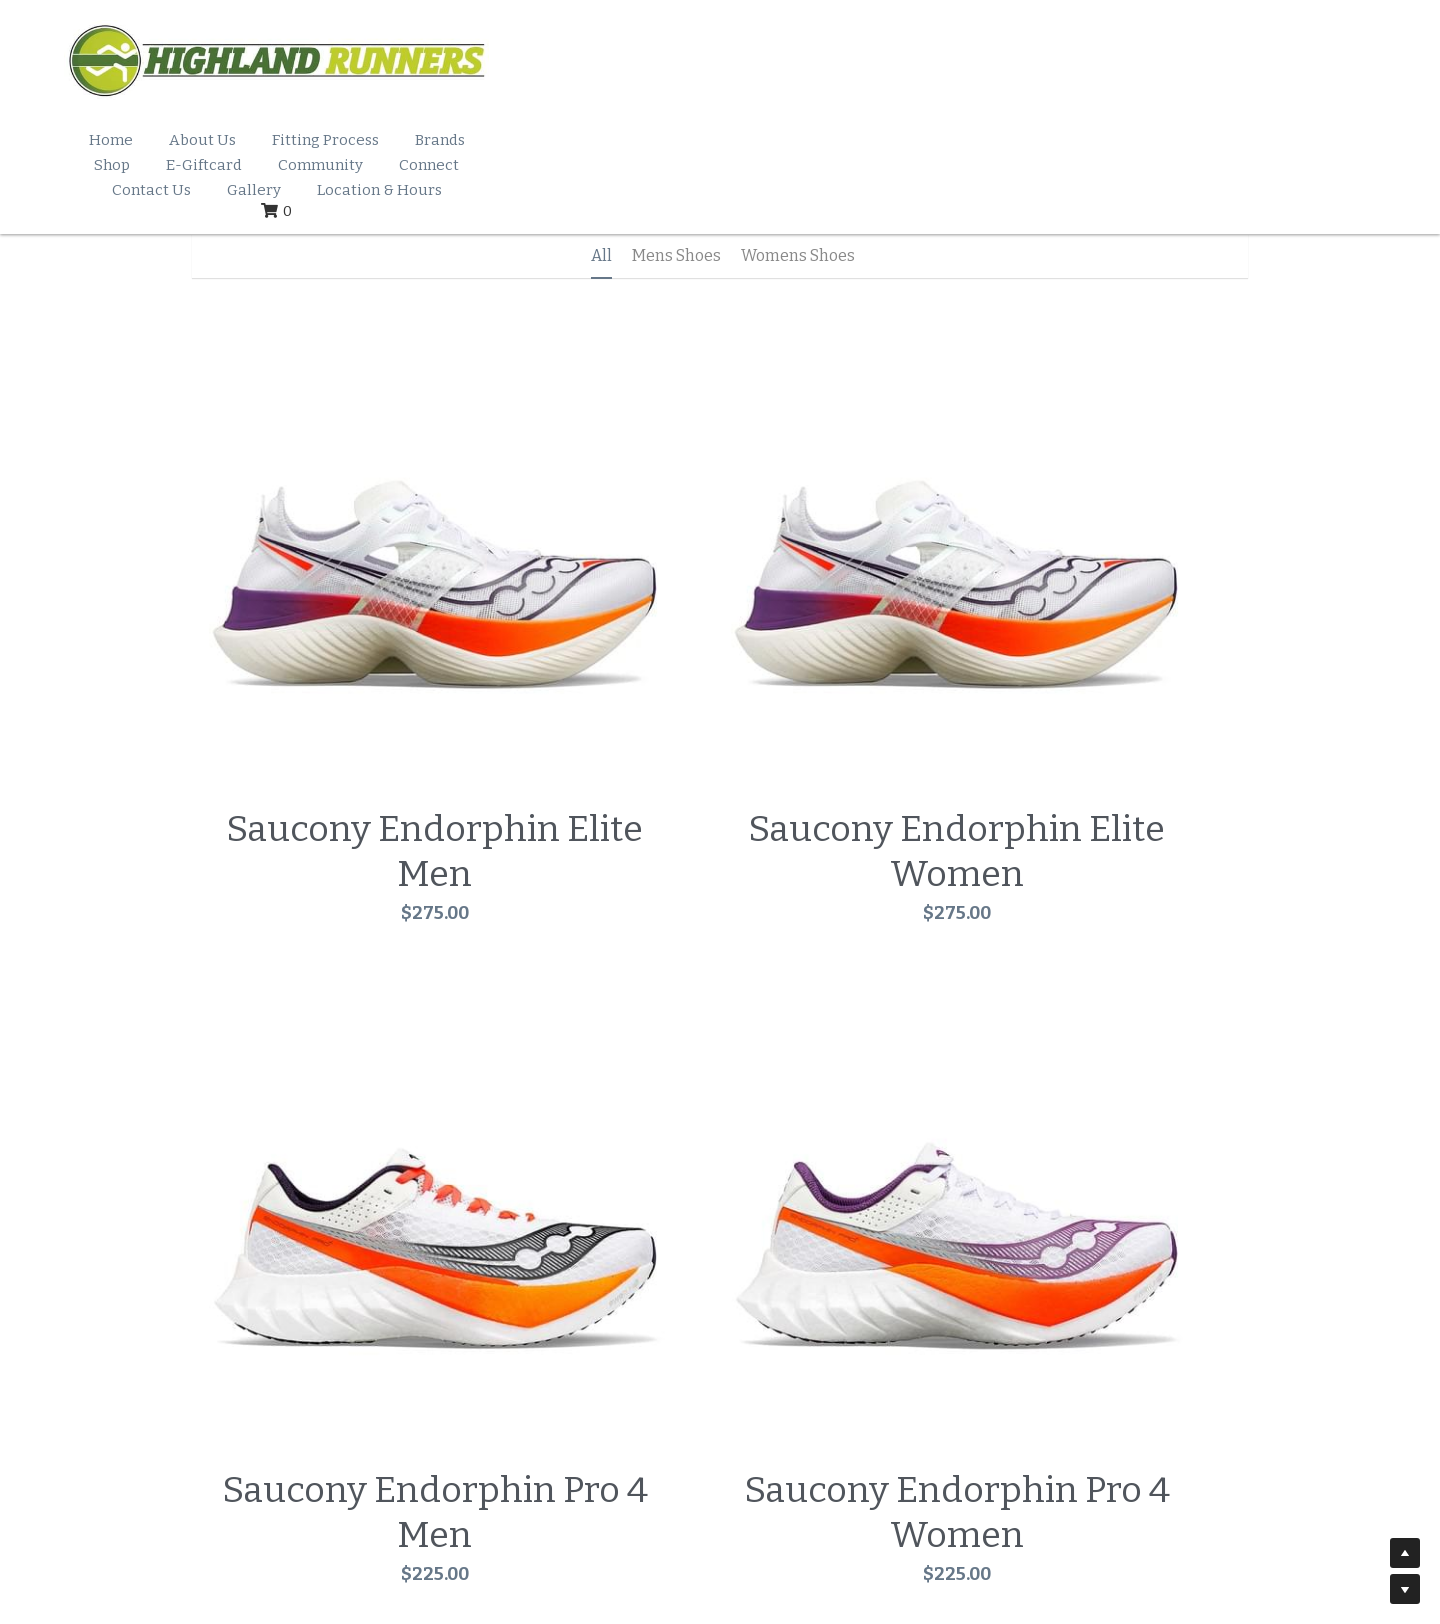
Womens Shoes (798, 208)
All (601, 208)
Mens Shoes (676, 208)
